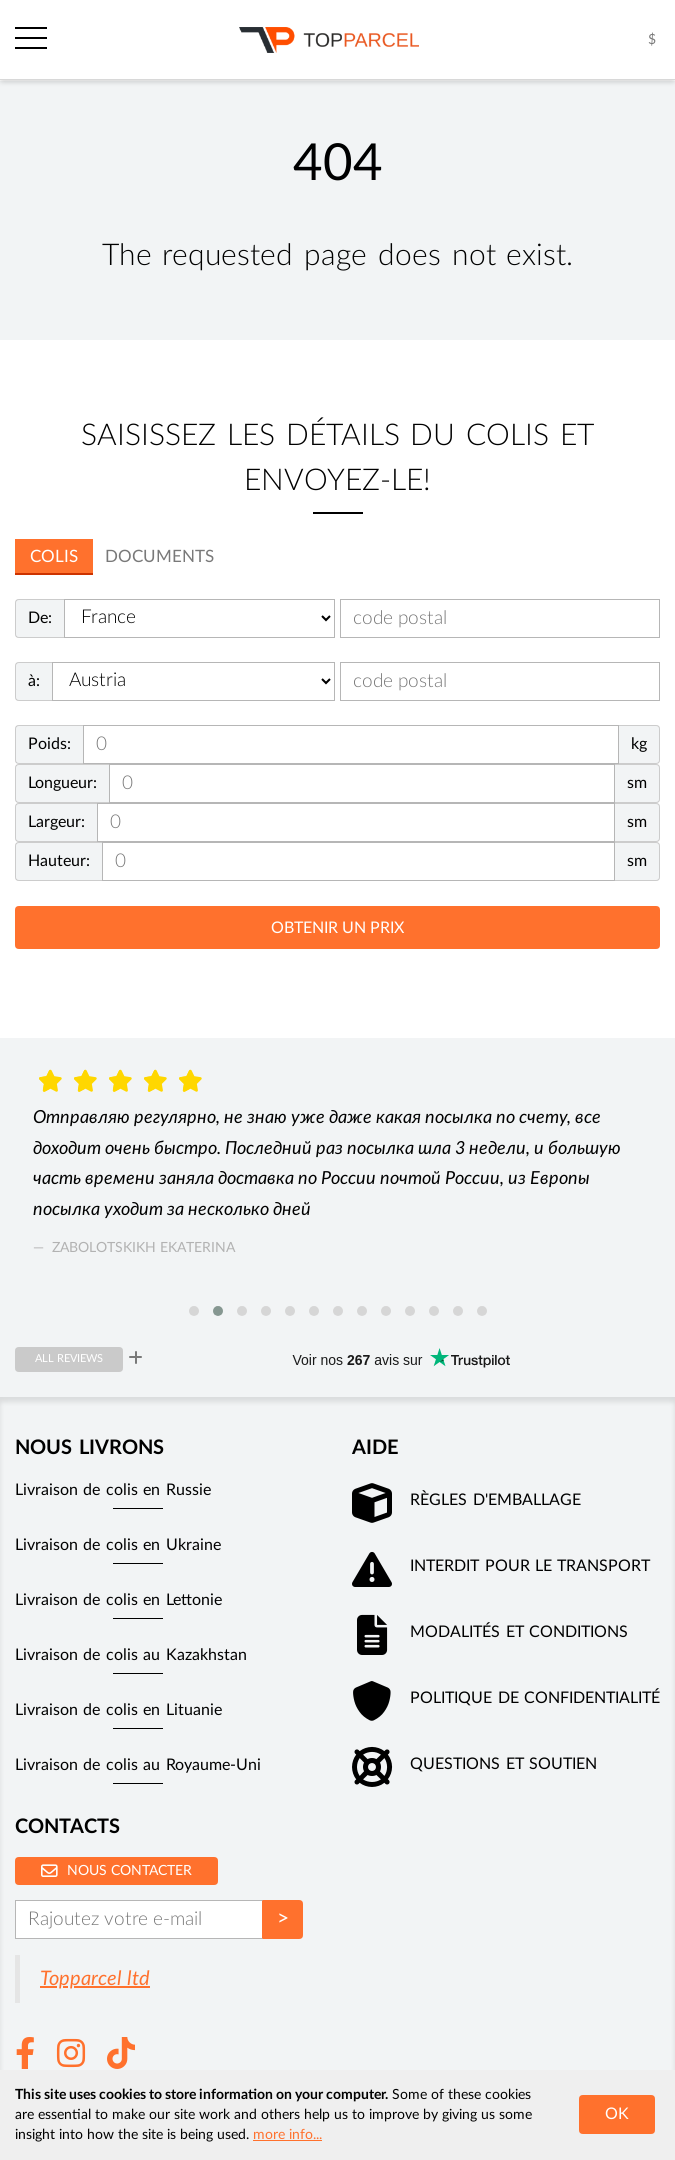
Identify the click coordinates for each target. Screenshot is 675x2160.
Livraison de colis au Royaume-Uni (138, 1765)
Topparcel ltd (95, 1979)
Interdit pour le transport (530, 1566)
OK (617, 2114)
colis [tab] (54, 556)
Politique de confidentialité (535, 1698)
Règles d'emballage (495, 1500)
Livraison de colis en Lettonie (118, 1600)
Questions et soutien (503, 1764)
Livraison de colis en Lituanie (118, 1710)
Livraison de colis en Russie (113, 1490)
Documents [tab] (159, 556)
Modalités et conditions (519, 1632)
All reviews (69, 1358)
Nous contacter (116, 1870)
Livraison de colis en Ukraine (118, 1545)
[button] (194, 1311)
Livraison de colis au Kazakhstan (131, 1655)
